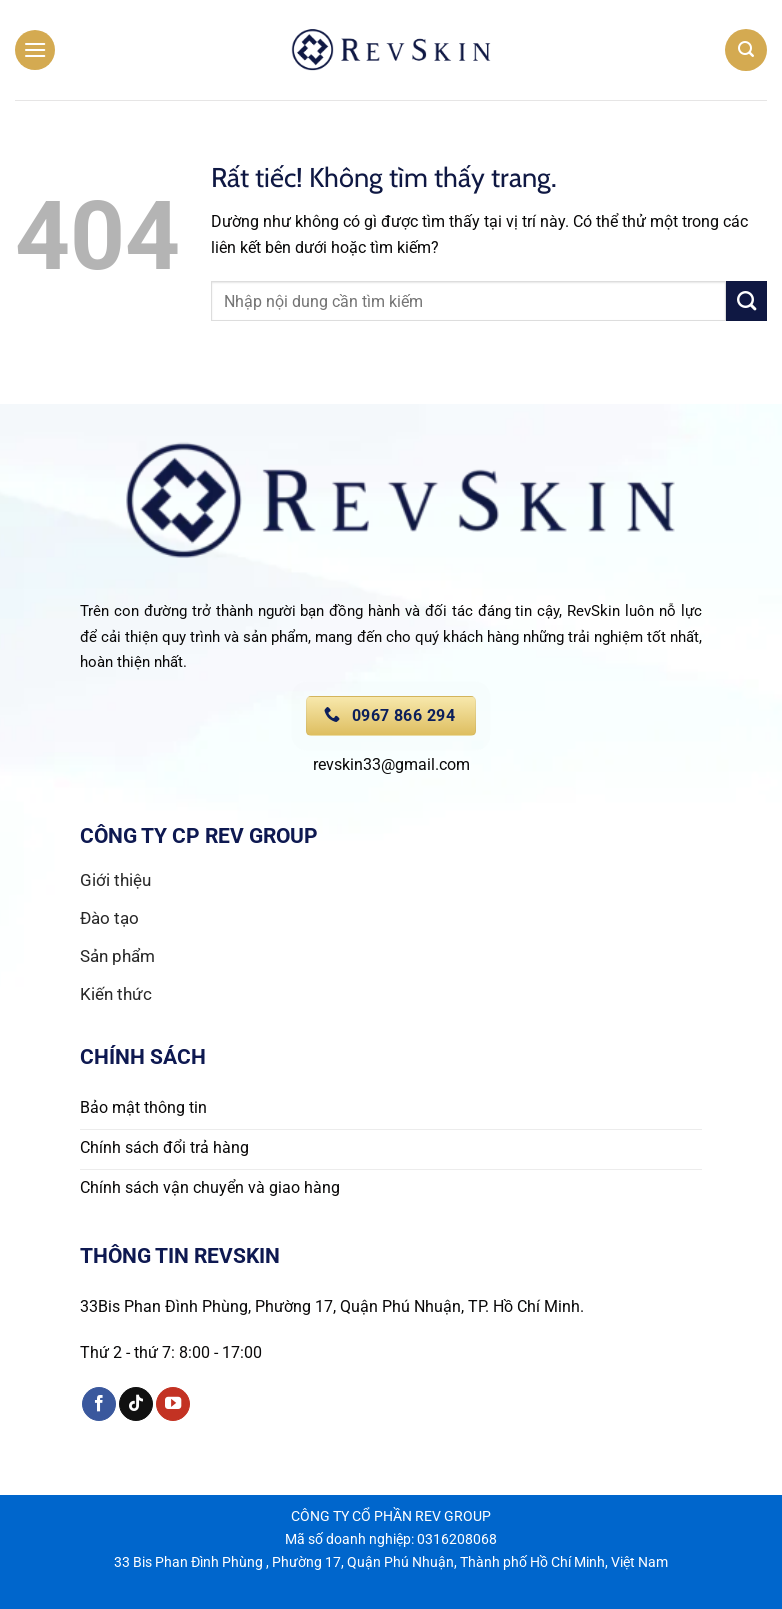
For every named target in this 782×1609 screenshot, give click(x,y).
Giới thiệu (115, 880)
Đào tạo (111, 918)
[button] (35, 49)
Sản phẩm (117, 956)
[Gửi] (746, 301)
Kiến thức (116, 994)
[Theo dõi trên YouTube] (173, 1404)
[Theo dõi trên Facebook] (99, 1404)
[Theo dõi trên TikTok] (136, 1404)
